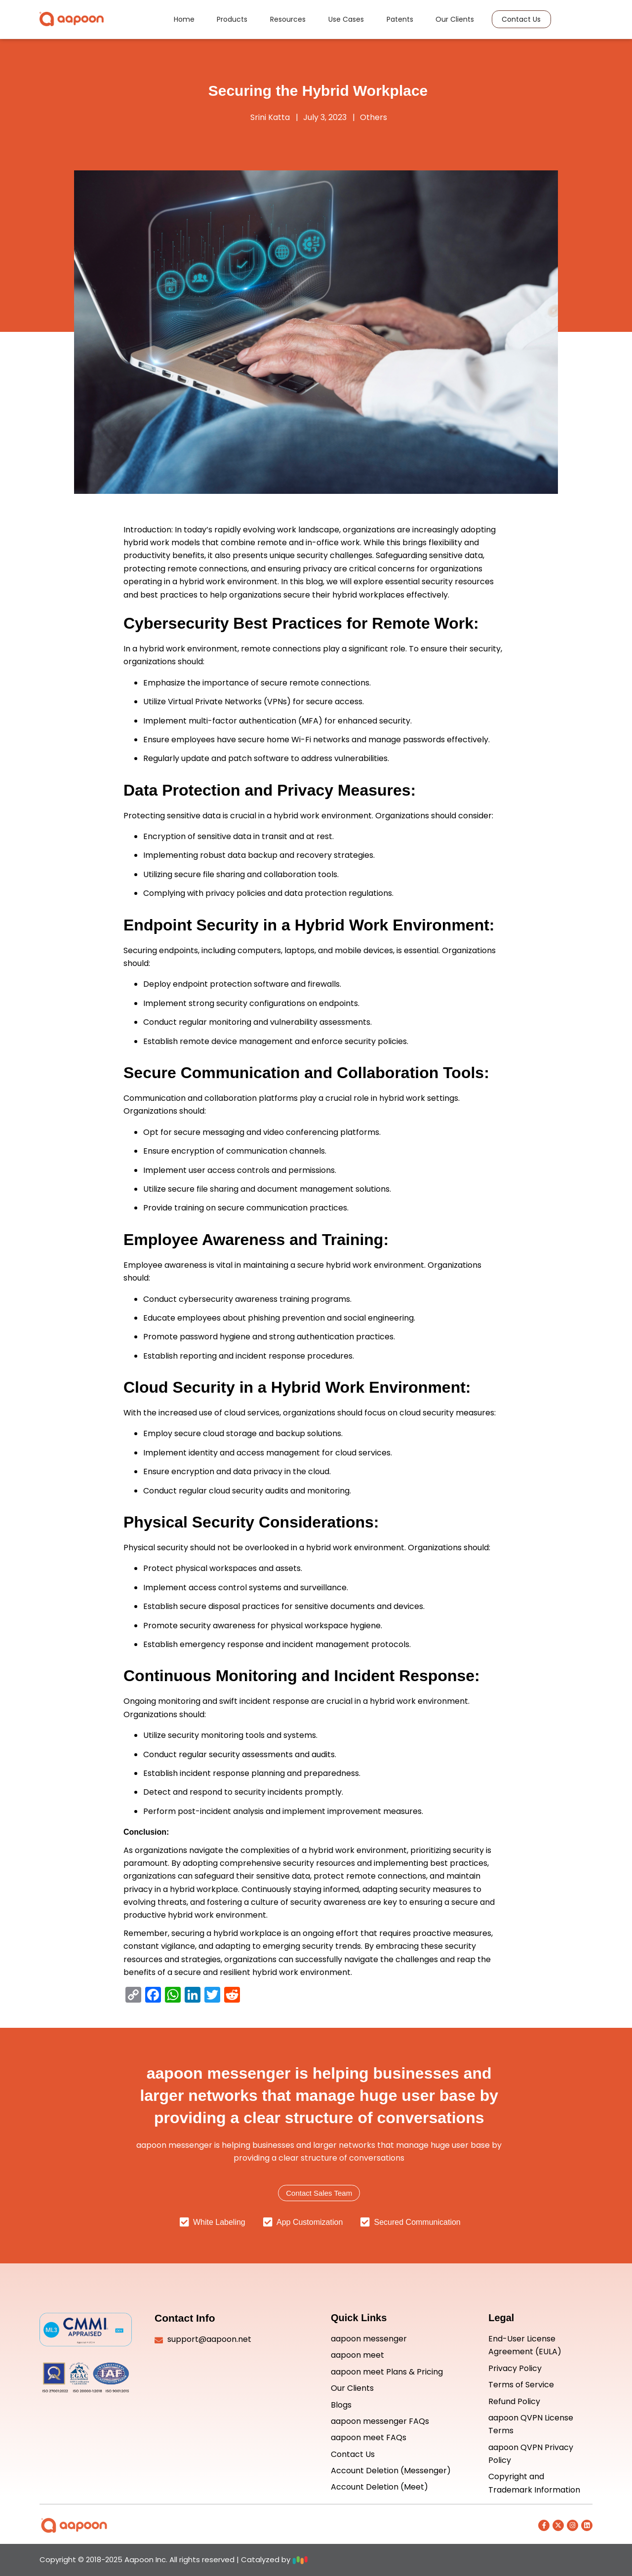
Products (242, 21)
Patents (394, 21)
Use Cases (345, 21)
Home (199, 21)
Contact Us (505, 21)
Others (373, 117)
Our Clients (444, 21)
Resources (293, 21)
